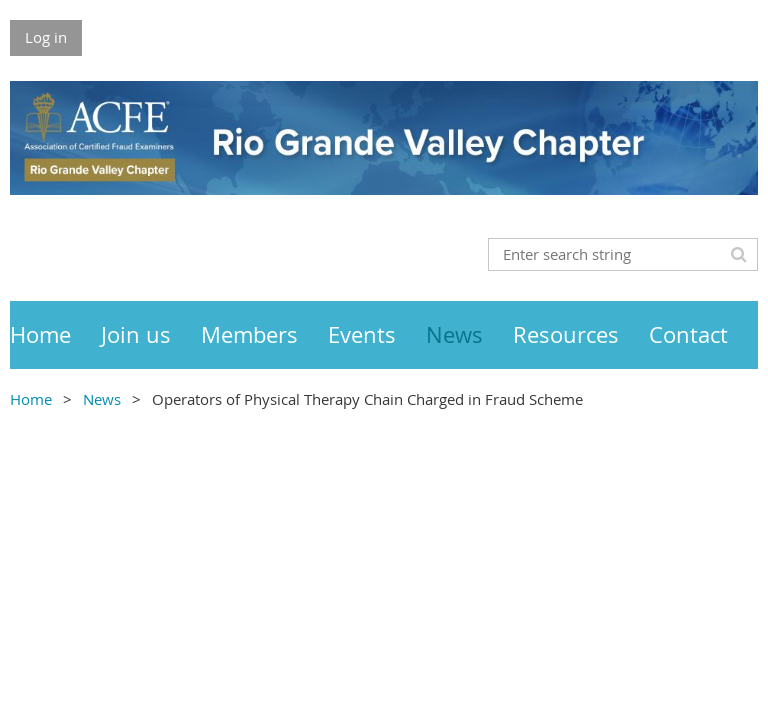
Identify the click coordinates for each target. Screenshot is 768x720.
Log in (46, 37)
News (102, 399)
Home (31, 399)
